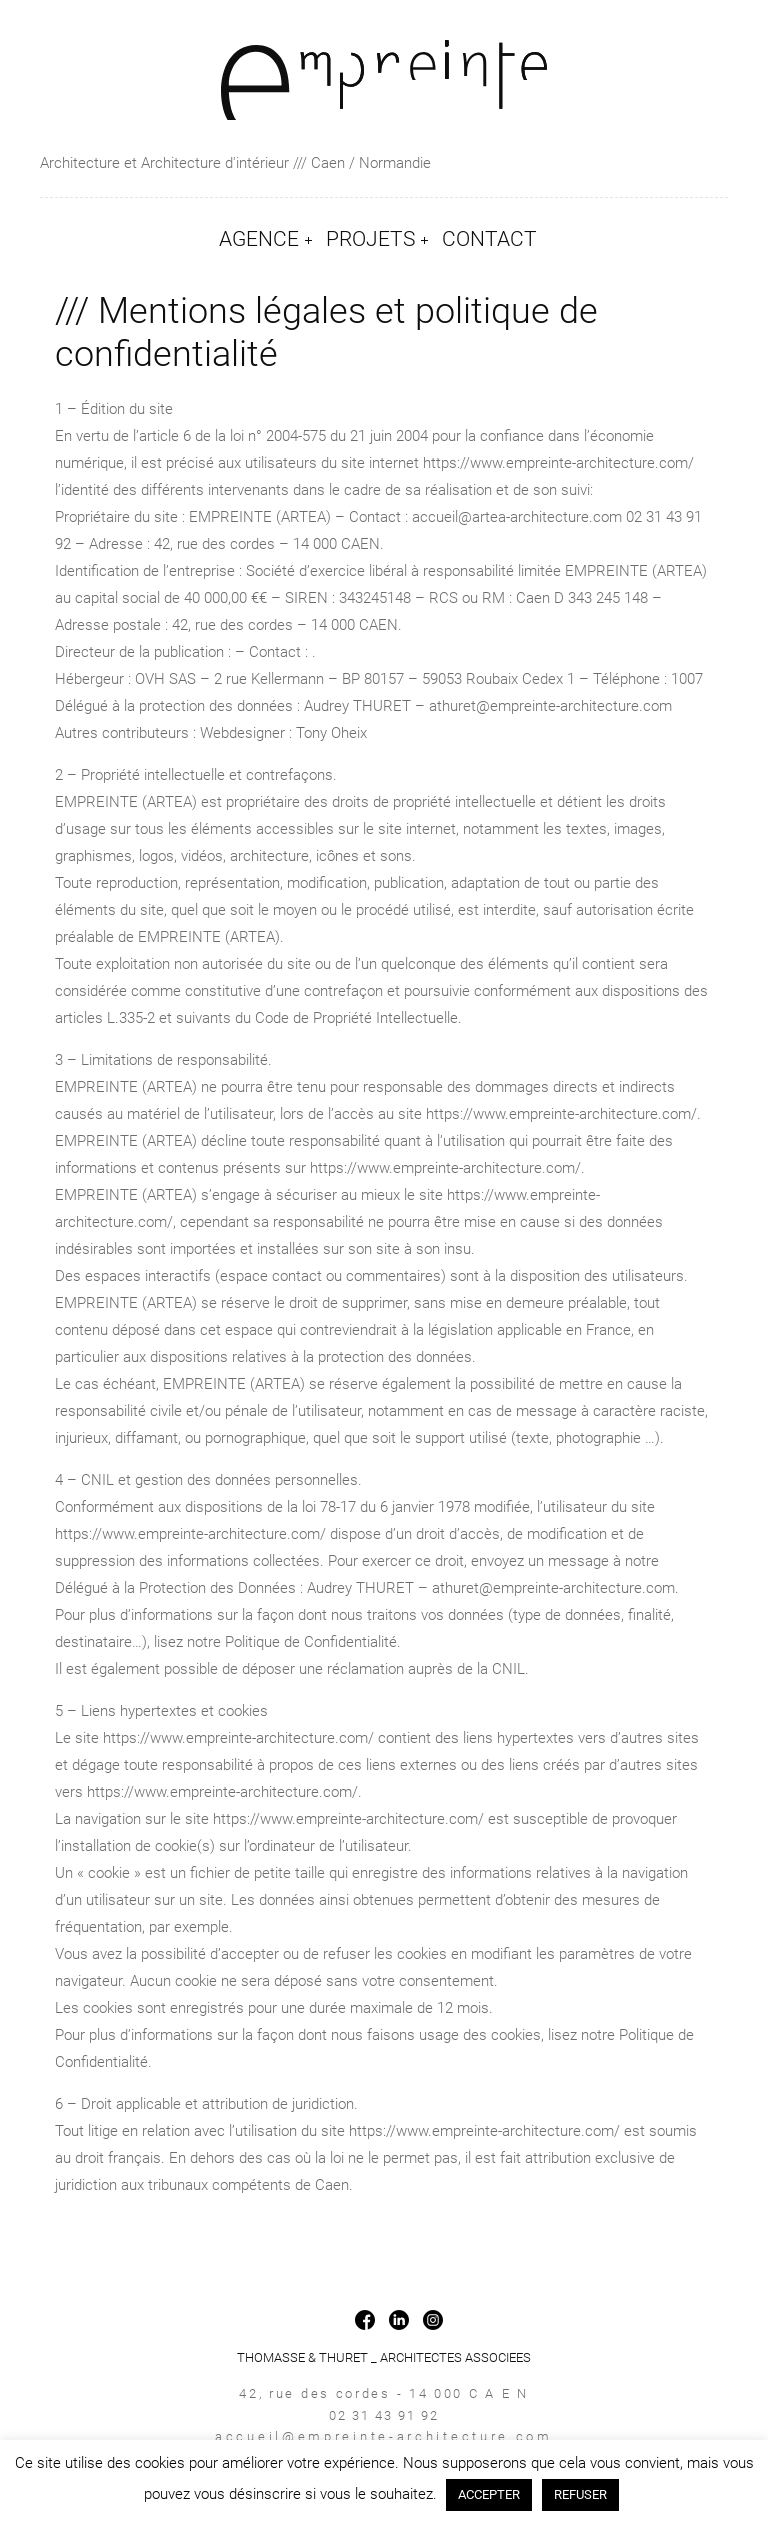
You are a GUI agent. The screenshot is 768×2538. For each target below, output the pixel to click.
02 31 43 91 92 (384, 2415)
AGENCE (259, 239)
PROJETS (370, 239)
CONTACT (489, 239)
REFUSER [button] (580, 2494)
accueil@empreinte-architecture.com (384, 2436)
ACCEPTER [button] (489, 2494)
